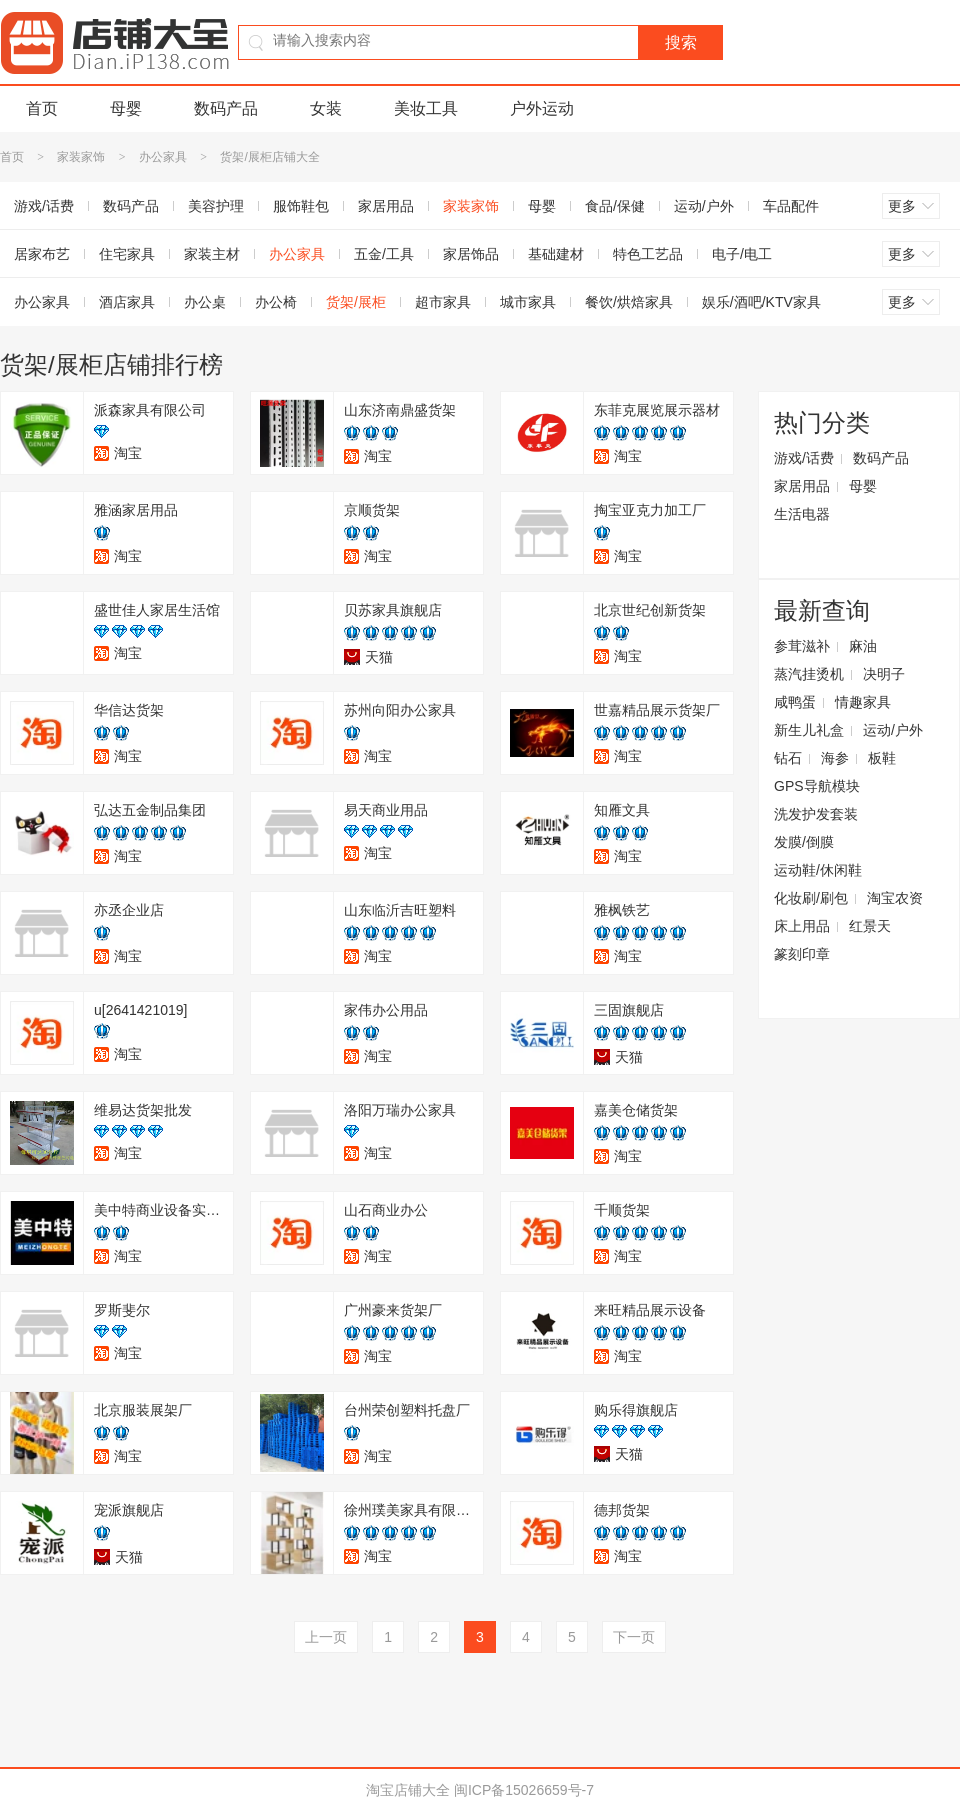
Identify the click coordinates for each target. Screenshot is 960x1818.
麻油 (863, 646)
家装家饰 (81, 157)
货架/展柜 (356, 302)
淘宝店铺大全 (408, 1790)
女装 (326, 108)
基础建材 (556, 254)
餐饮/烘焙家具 (629, 302)
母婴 (126, 108)
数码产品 (226, 108)
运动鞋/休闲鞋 (818, 870)
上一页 (326, 1637)
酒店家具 (127, 302)
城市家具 (528, 302)
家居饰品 (471, 254)
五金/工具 (384, 254)
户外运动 (542, 108)
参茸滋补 (802, 646)
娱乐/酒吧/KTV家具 (761, 302)
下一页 (634, 1637)
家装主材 (212, 254)
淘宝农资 (895, 898)
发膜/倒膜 (804, 842)
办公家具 (163, 157)
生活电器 (802, 514)
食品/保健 (615, 206)
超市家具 (443, 302)
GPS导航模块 (817, 786)
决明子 (884, 674)
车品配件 (791, 206)
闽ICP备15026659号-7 (524, 1790)
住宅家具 (127, 254)
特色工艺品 (648, 254)
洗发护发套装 (816, 814)
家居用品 (386, 206)
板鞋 (882, 758)
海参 (835, 758)
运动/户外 (704, 206)
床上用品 (802, 926)
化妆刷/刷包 (811, 898)
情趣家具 (863, 702)
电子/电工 (742, 254)
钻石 (788, 758)
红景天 (870, 926)
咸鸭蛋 (795, 702)
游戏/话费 (804, 458)
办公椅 (276, 302)
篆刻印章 (802, 954)
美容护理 (216, 206)
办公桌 (205, 302)
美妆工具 (426, 108)
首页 (42, 108)
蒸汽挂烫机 (809, 674)
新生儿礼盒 (809, 730)
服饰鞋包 (301, 206)
